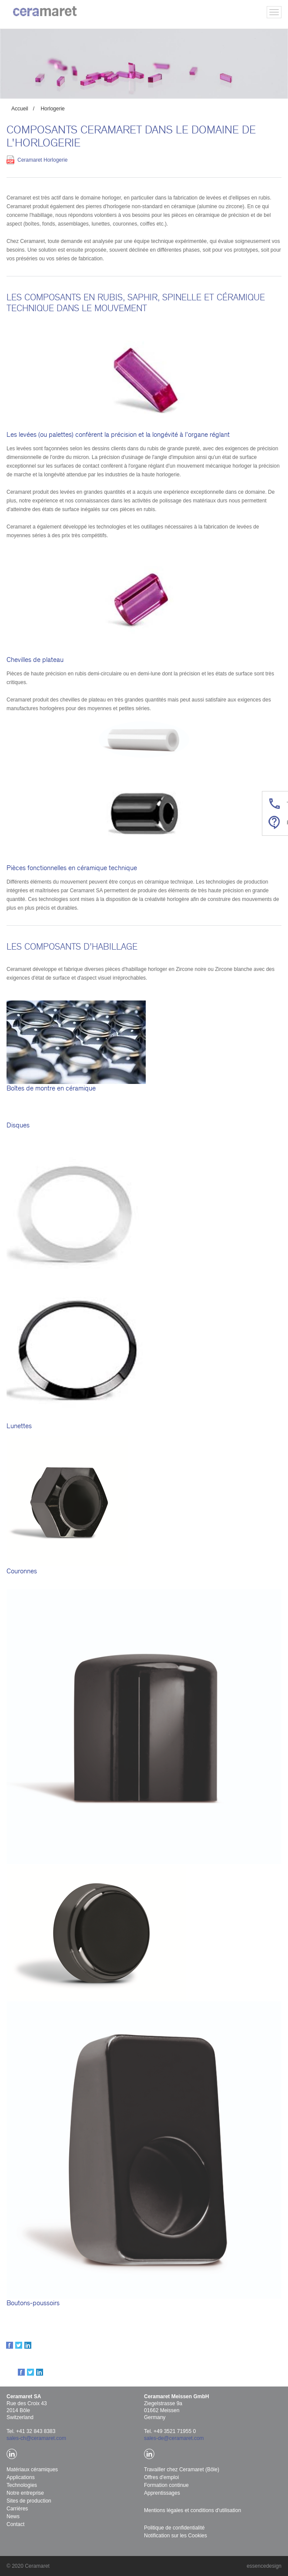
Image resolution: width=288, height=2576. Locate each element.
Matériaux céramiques (32, 2469)
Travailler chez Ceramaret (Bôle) (181, 2469)
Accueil (19, 109)
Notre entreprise (25, 2493)
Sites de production (29, 2501)
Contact (15, 2524)
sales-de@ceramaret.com (174, 2438)
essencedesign (264, 2566)
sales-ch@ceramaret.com (36, 2438)
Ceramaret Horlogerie (42, 160)
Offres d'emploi (161, 2477)
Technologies (22, 2485)
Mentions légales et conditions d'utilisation (192, 2510)
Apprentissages (162, 2493)
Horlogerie (52, 109)
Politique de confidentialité (174, 2528)
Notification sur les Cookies (175, 2536)
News (13, 2516)
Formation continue (166, 2485)
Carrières (17, 2509)
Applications (21, 2477)
